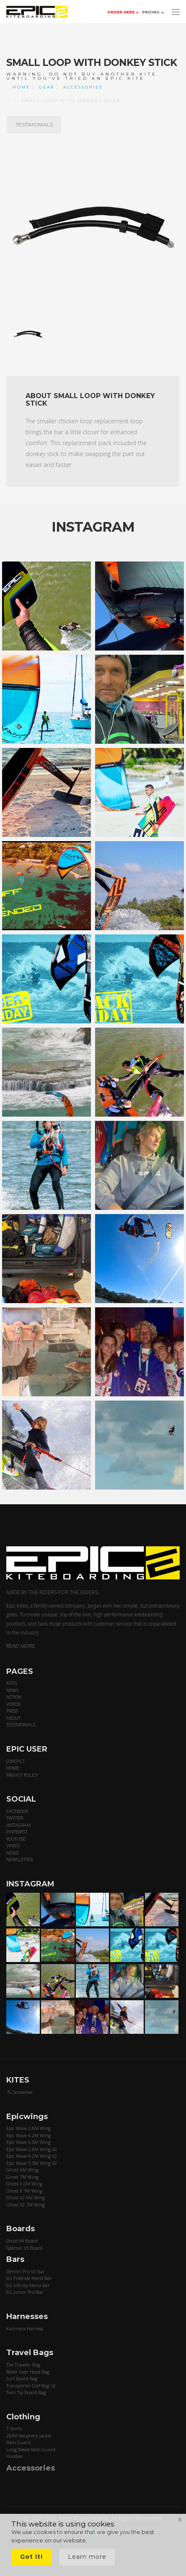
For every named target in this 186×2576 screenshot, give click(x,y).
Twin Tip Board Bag (26, 2392)
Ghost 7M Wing (22, 2177)
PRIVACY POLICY (22, 1775)
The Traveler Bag (23, 2364)
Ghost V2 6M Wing (25, 2197)
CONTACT (15, 1761)
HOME (12, 1768)
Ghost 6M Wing (22, 2170)
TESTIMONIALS (34, 124)
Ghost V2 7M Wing (25, 2204)
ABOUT (13, 1718)
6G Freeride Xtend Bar (29, 2278)
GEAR (46, 87)
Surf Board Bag (22, 2378)
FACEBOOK (17, 1811)
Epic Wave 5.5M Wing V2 (31, 2163)
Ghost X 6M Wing (24, 2183)
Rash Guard (18, 2442)
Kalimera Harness (24, 2328)
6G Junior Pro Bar (25, 2292)
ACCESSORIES (83, 87)
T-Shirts (14, 2428)
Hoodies (14, 2456)
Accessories (30, 2468)
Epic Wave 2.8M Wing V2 (31, 2149)
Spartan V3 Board (24, 2248)
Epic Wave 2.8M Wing (28, 2128)
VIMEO (13, 1845)
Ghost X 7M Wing (24, 2191)
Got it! (31, 2556)
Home (21, 87)
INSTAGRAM (18, 1825)
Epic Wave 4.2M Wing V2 (31, 2156)
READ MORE (20, 1646)
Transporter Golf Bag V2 (31, 2385)
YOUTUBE (16, 1839)
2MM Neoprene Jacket (29, 2435)
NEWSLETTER (19, 1859)
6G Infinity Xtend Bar (28, 2285)
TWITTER (14, 1818)
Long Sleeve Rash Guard (30, 2449)
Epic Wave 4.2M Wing (28, 2135)
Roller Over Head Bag (27, 2372)
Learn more (87, 2556)
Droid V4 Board (22, 2241)
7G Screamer (19, 2092)
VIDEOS (13, 1704)
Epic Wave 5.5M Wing (28, 2142)
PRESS (12, 1711)
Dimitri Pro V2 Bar (25, 2271)
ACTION (13, 1697)
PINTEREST (16, 1831)
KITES (11, 1683)
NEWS (12, 1690)
